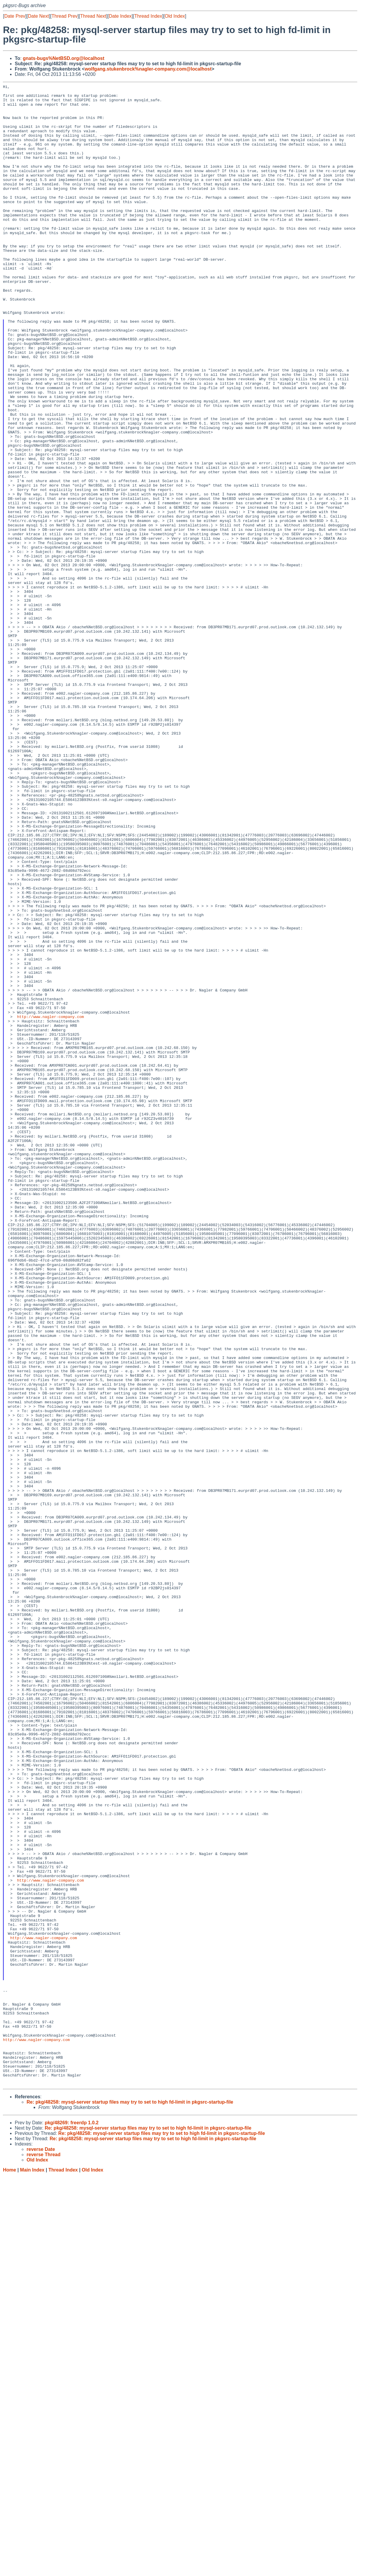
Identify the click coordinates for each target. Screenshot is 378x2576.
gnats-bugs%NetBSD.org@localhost (63, 58)
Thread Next (93, 16)
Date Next (38, 16)
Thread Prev (65, 16)
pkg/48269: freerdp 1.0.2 (71, 2523)
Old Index (175, 16)
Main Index (32, 2570)
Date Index (120, 16)
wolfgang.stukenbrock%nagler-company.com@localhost (148, 68)
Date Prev (14, 16)
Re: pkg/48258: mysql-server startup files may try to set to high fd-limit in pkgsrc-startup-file (130, 2502)
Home (9, 2570)
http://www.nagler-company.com (50, 1203)
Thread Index (148, 16)
